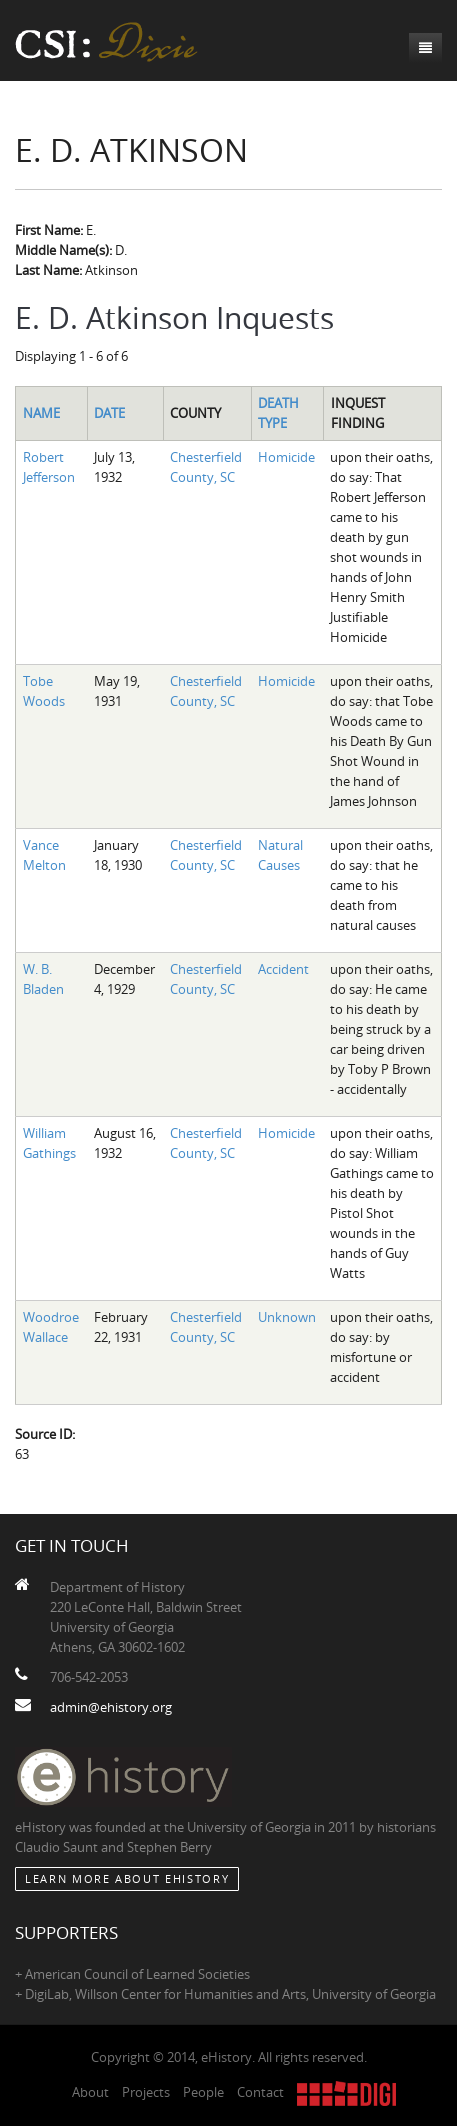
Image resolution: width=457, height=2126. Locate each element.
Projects (146, 2092)
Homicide (286, 457)
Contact (260, 2092)
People (203, 2092)
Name (41, 413)
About (90, 2092)
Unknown (287, 1317)
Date (109, 413)
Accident (283, 969)
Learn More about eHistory (127, 1878)
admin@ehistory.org (111, 1707)
